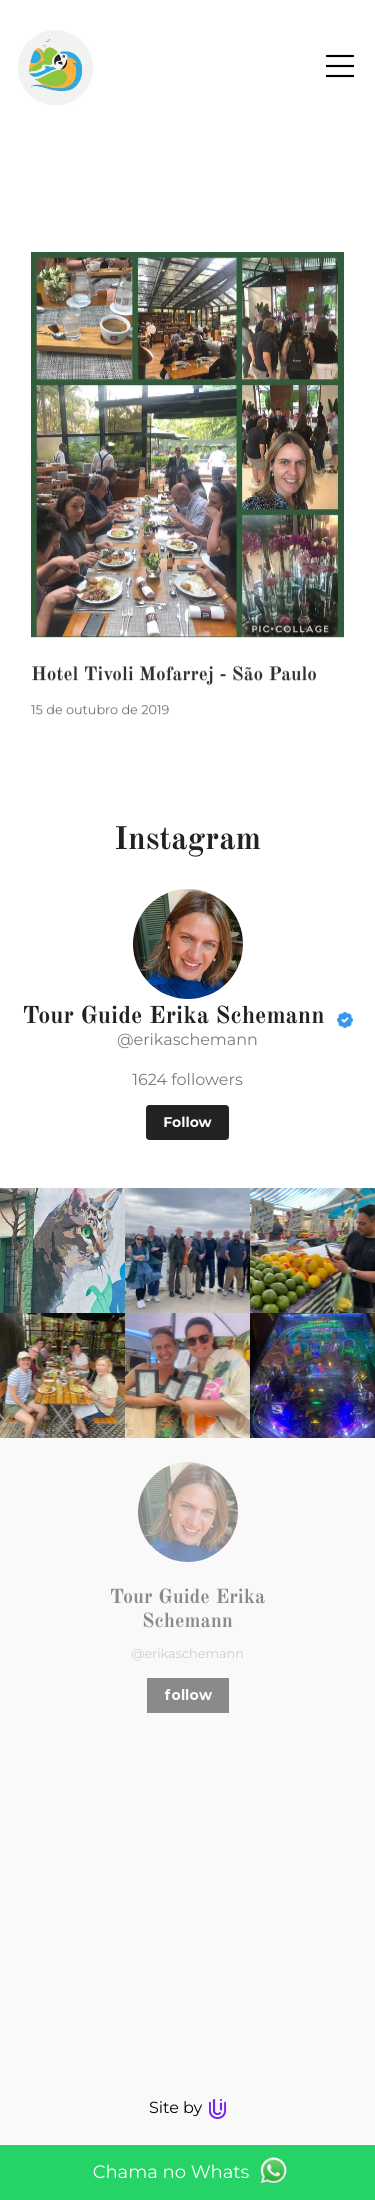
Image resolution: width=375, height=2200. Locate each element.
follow (188, 1695)
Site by (187, 2108)
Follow (187, 1122)
